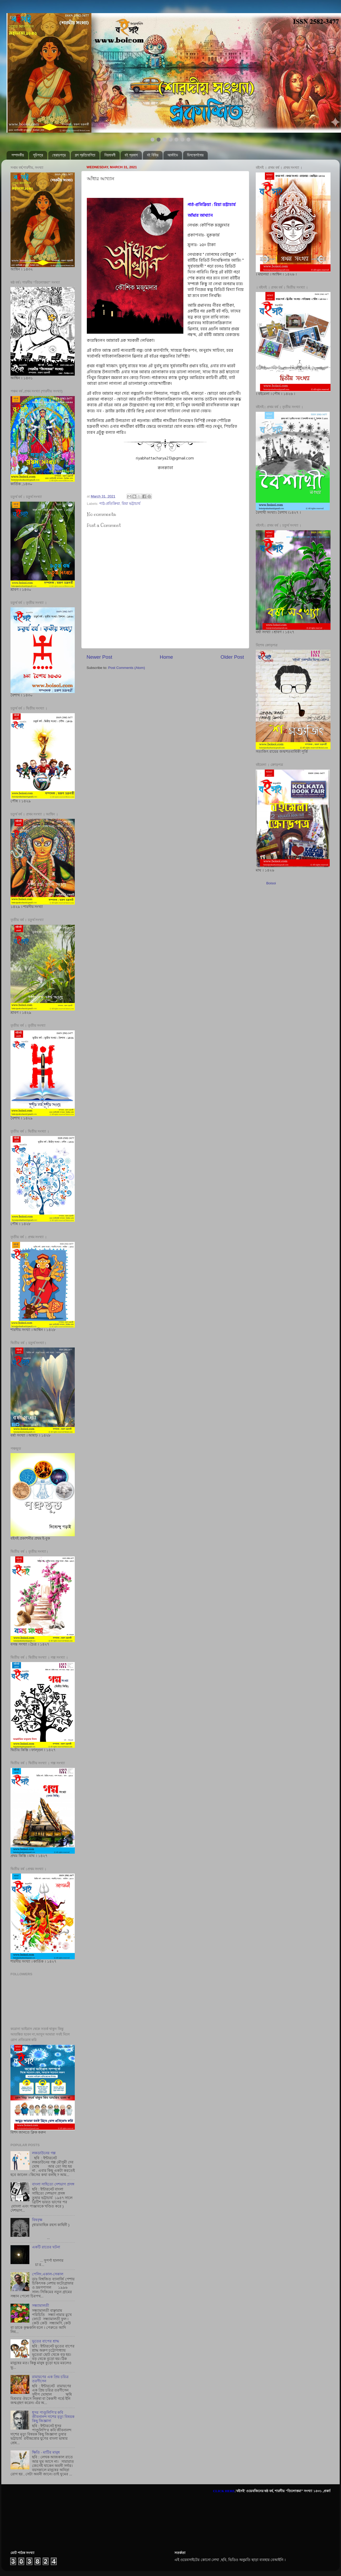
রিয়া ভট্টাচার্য (131, 504)
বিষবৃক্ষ (37, 2220)
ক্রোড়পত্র (59, 155)
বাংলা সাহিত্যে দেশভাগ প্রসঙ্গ (53, 2184)
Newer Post (99, 657)
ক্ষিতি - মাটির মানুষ (46, 2452)
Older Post (232, 657)
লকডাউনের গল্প (44, 2153)
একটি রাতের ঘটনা (46, 2247)
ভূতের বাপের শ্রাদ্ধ (45, 2341)
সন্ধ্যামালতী (40, 2306)
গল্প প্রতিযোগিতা (85, 155)
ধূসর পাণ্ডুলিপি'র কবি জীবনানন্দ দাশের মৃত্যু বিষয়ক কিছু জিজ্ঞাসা (53, 2417)
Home (166, 657)
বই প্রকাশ (131, 155)
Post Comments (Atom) (126, 668)
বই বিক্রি (152, 155)
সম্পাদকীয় (18, 155)
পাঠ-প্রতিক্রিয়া (109, 504)
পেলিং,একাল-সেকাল (47, 2274)
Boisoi (271, 883)
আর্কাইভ (172, 155)
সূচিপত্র (38, 155)
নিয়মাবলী (109, 155)
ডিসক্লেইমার (195, 155)
